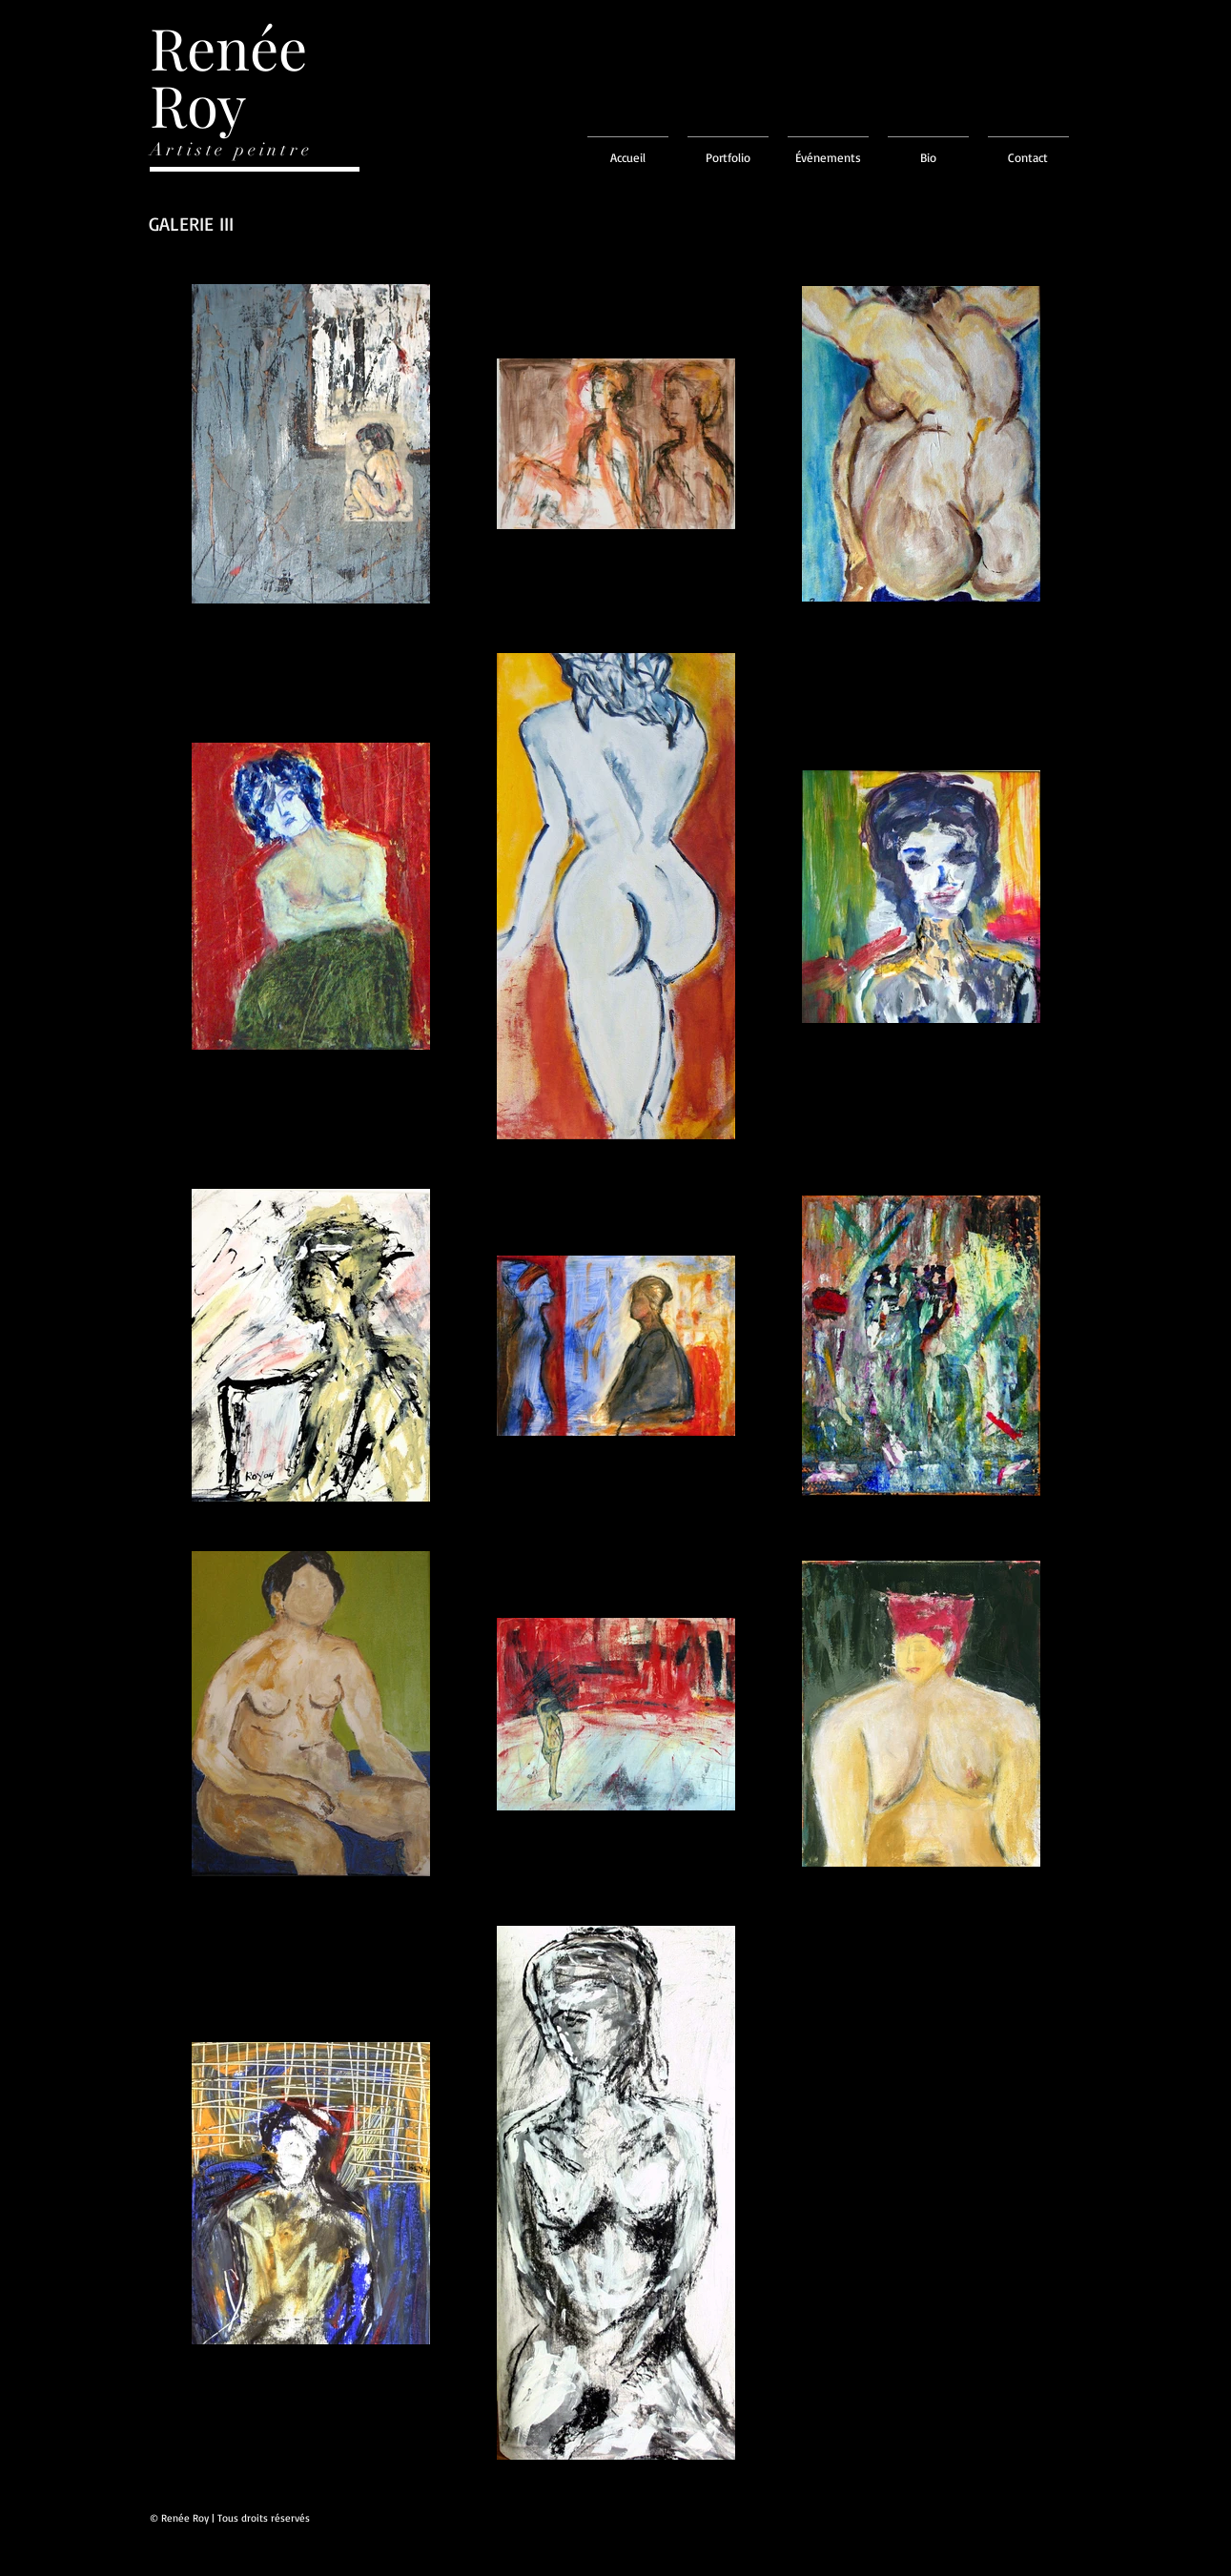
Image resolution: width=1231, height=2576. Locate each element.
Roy (198, 104)
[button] (728, 148)
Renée (228, 47)
